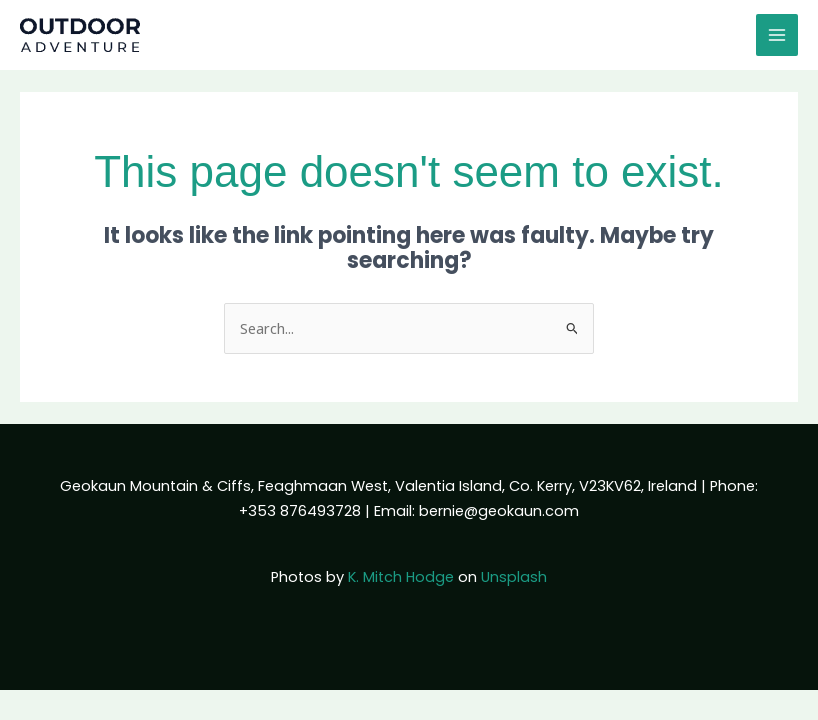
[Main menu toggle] (777, 35)
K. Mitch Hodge (401, 577)
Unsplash (514, 577)
